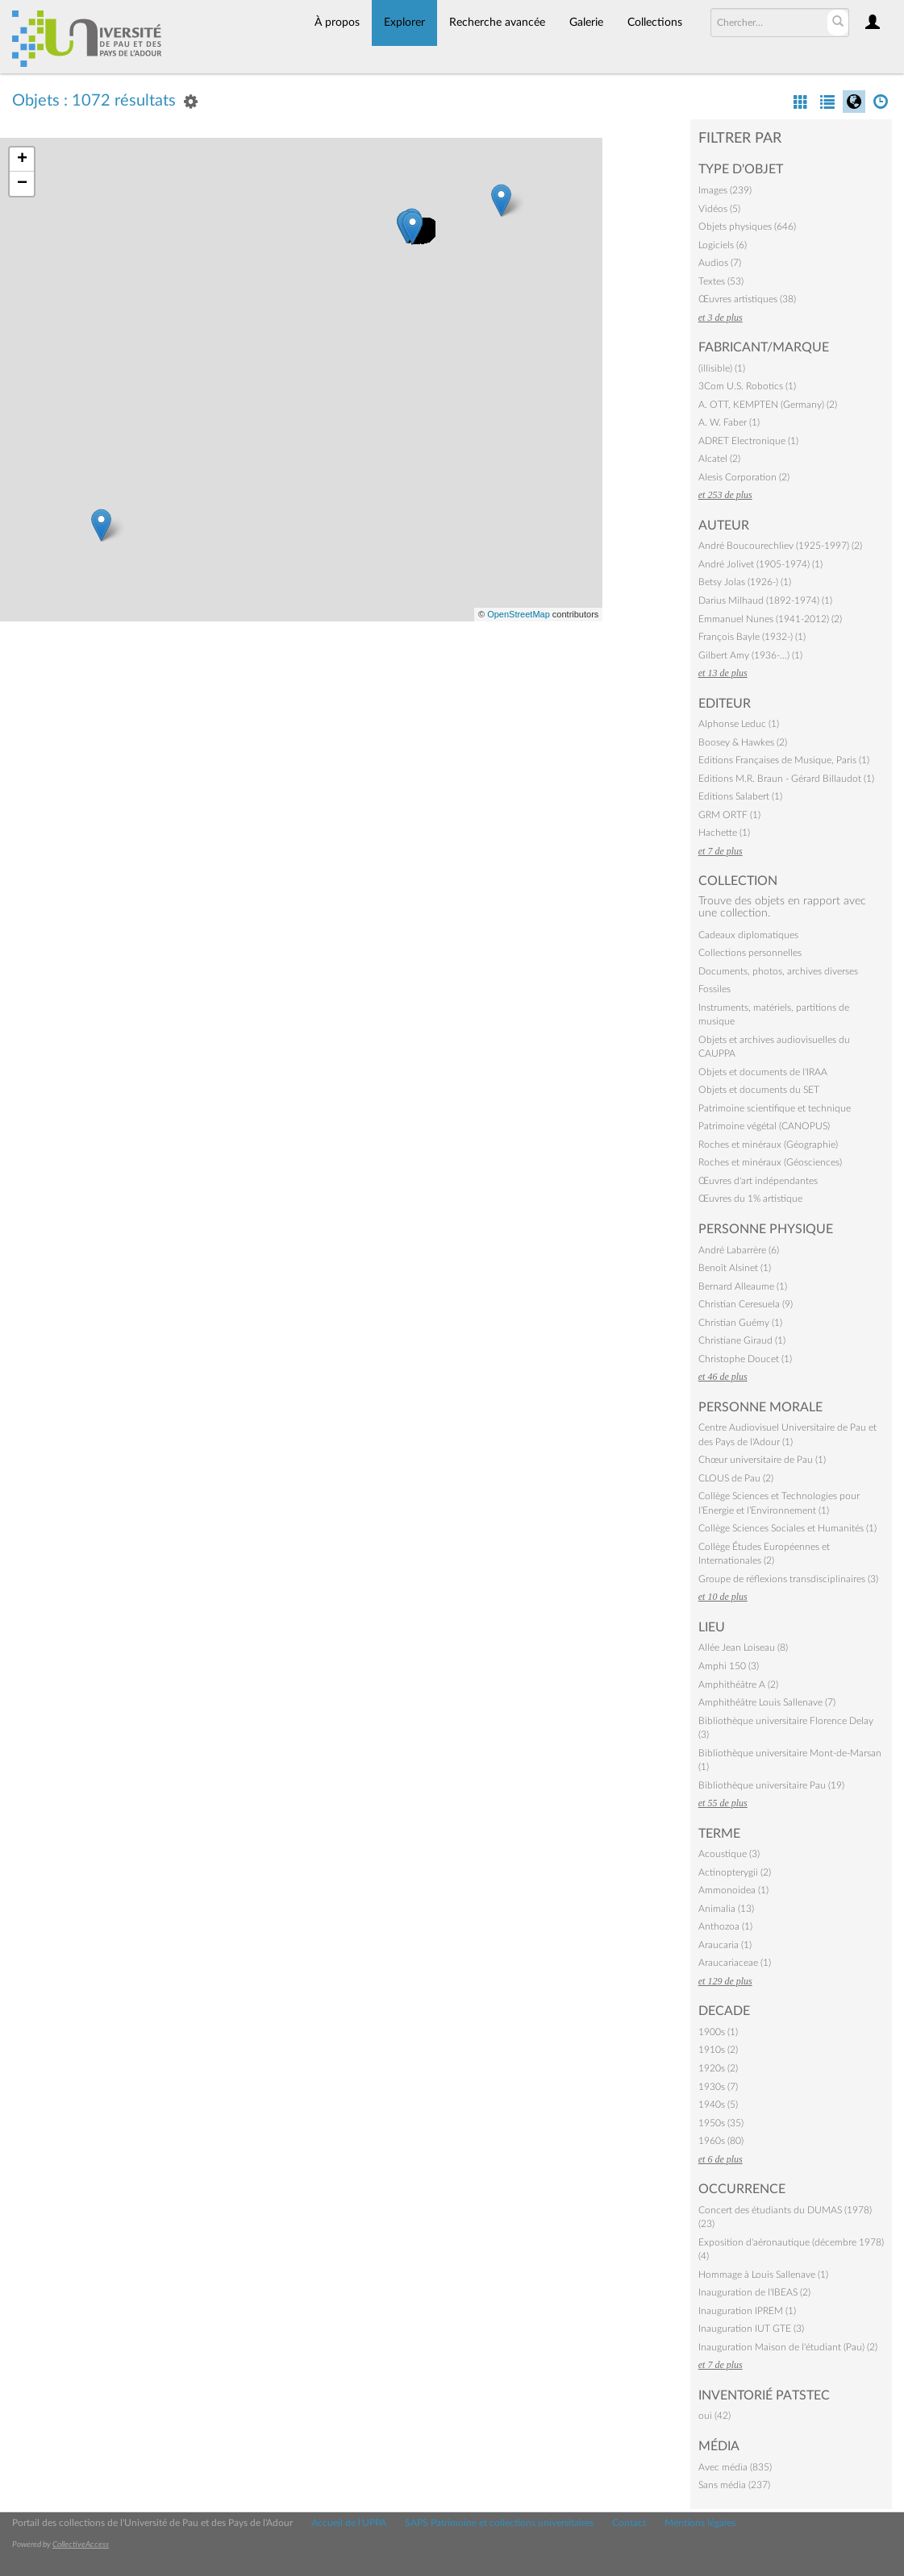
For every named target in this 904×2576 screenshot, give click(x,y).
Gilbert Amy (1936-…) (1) (750, 655)
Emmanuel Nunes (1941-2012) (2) (770, 619)
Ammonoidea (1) (733, 1890)
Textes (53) (721, 281)
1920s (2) (718, 2068)
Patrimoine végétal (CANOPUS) (764, 1126)
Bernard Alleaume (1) (742, 1286)
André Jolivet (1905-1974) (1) (760, 564)
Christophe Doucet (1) (745, 1359)
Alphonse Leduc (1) (738, 724)
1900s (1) (718, 2032)
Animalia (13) (726, 1908)
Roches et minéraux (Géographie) (768, 1144)
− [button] (22, 184)
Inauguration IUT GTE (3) (751, 2328)
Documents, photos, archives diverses (778, 971)
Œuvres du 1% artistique (750, 1198)
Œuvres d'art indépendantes (758, 1181)
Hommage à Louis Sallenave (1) (763, 2274)
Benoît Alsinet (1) (734, 1268)
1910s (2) (718, 2050)
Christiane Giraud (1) (741, 1340)
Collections (654, 22)
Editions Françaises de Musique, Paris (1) (783, 760)
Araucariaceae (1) (734, 1962)
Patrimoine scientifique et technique (774, 1108)
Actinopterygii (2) (734, 1872)
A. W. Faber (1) (729, 422)
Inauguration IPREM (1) (747, 2311)
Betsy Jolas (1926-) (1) (744, 582)
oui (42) (714, 2415)
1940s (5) (718, 2104)
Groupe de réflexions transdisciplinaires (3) (788, 1579)
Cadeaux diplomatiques (748, 935)
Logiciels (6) (722, 245)
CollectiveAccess (80, 2545)
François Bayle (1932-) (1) (752, 637)
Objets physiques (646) (747, 226)
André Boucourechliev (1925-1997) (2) (780, 546)
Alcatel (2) (719, 458)
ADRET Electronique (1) (748, 441)
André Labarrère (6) (738, 1250)
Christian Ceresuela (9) (745, 1304)
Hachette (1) (724, 832)
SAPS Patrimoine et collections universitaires (499, 2523)
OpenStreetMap (518, 614)
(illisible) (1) (721, 368)
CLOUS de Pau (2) (735, 1478)
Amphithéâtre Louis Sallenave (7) (766, 1702)
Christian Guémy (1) (740, 1322)
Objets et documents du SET (758, 1090)
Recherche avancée (497, 22)
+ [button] (22, 159)
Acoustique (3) (729, 1854)
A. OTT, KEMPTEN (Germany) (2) (767, 404)
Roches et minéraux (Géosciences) (770, 1162)
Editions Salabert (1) (740, 796)
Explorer (404, 22)
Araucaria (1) (725, 1945)
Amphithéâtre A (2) (738, 1684)
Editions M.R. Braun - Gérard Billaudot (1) (786, 778)
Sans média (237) (734, 2485)
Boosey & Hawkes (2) (742, 742)
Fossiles (714, 989)
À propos (337, 22)
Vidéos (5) (719, 209)
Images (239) (725, 190)
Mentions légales (699, 2523)
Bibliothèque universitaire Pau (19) (771, 1785)
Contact (629, 2523)
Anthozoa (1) (725, 1926)
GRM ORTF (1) (729, 815)
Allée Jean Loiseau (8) (743, 1647)
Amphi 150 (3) (728, 1666)
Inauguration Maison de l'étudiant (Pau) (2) (787, 2347)
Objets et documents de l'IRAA (762, 1072)
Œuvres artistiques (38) (747, 299)
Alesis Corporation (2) (743, 477)
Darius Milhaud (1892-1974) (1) (765, 600)
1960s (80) (721, 2141)
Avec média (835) (735, 2467)
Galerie (586, 22)
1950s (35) (721, 2123)
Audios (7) (719, 263)
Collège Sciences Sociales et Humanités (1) (787, 1528)
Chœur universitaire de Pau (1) (762, 1460)
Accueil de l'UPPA (348, 2523)
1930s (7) (718, 2087)
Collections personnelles (750, 953)
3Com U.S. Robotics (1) (747, 386)
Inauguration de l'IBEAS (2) (754, 2292)
